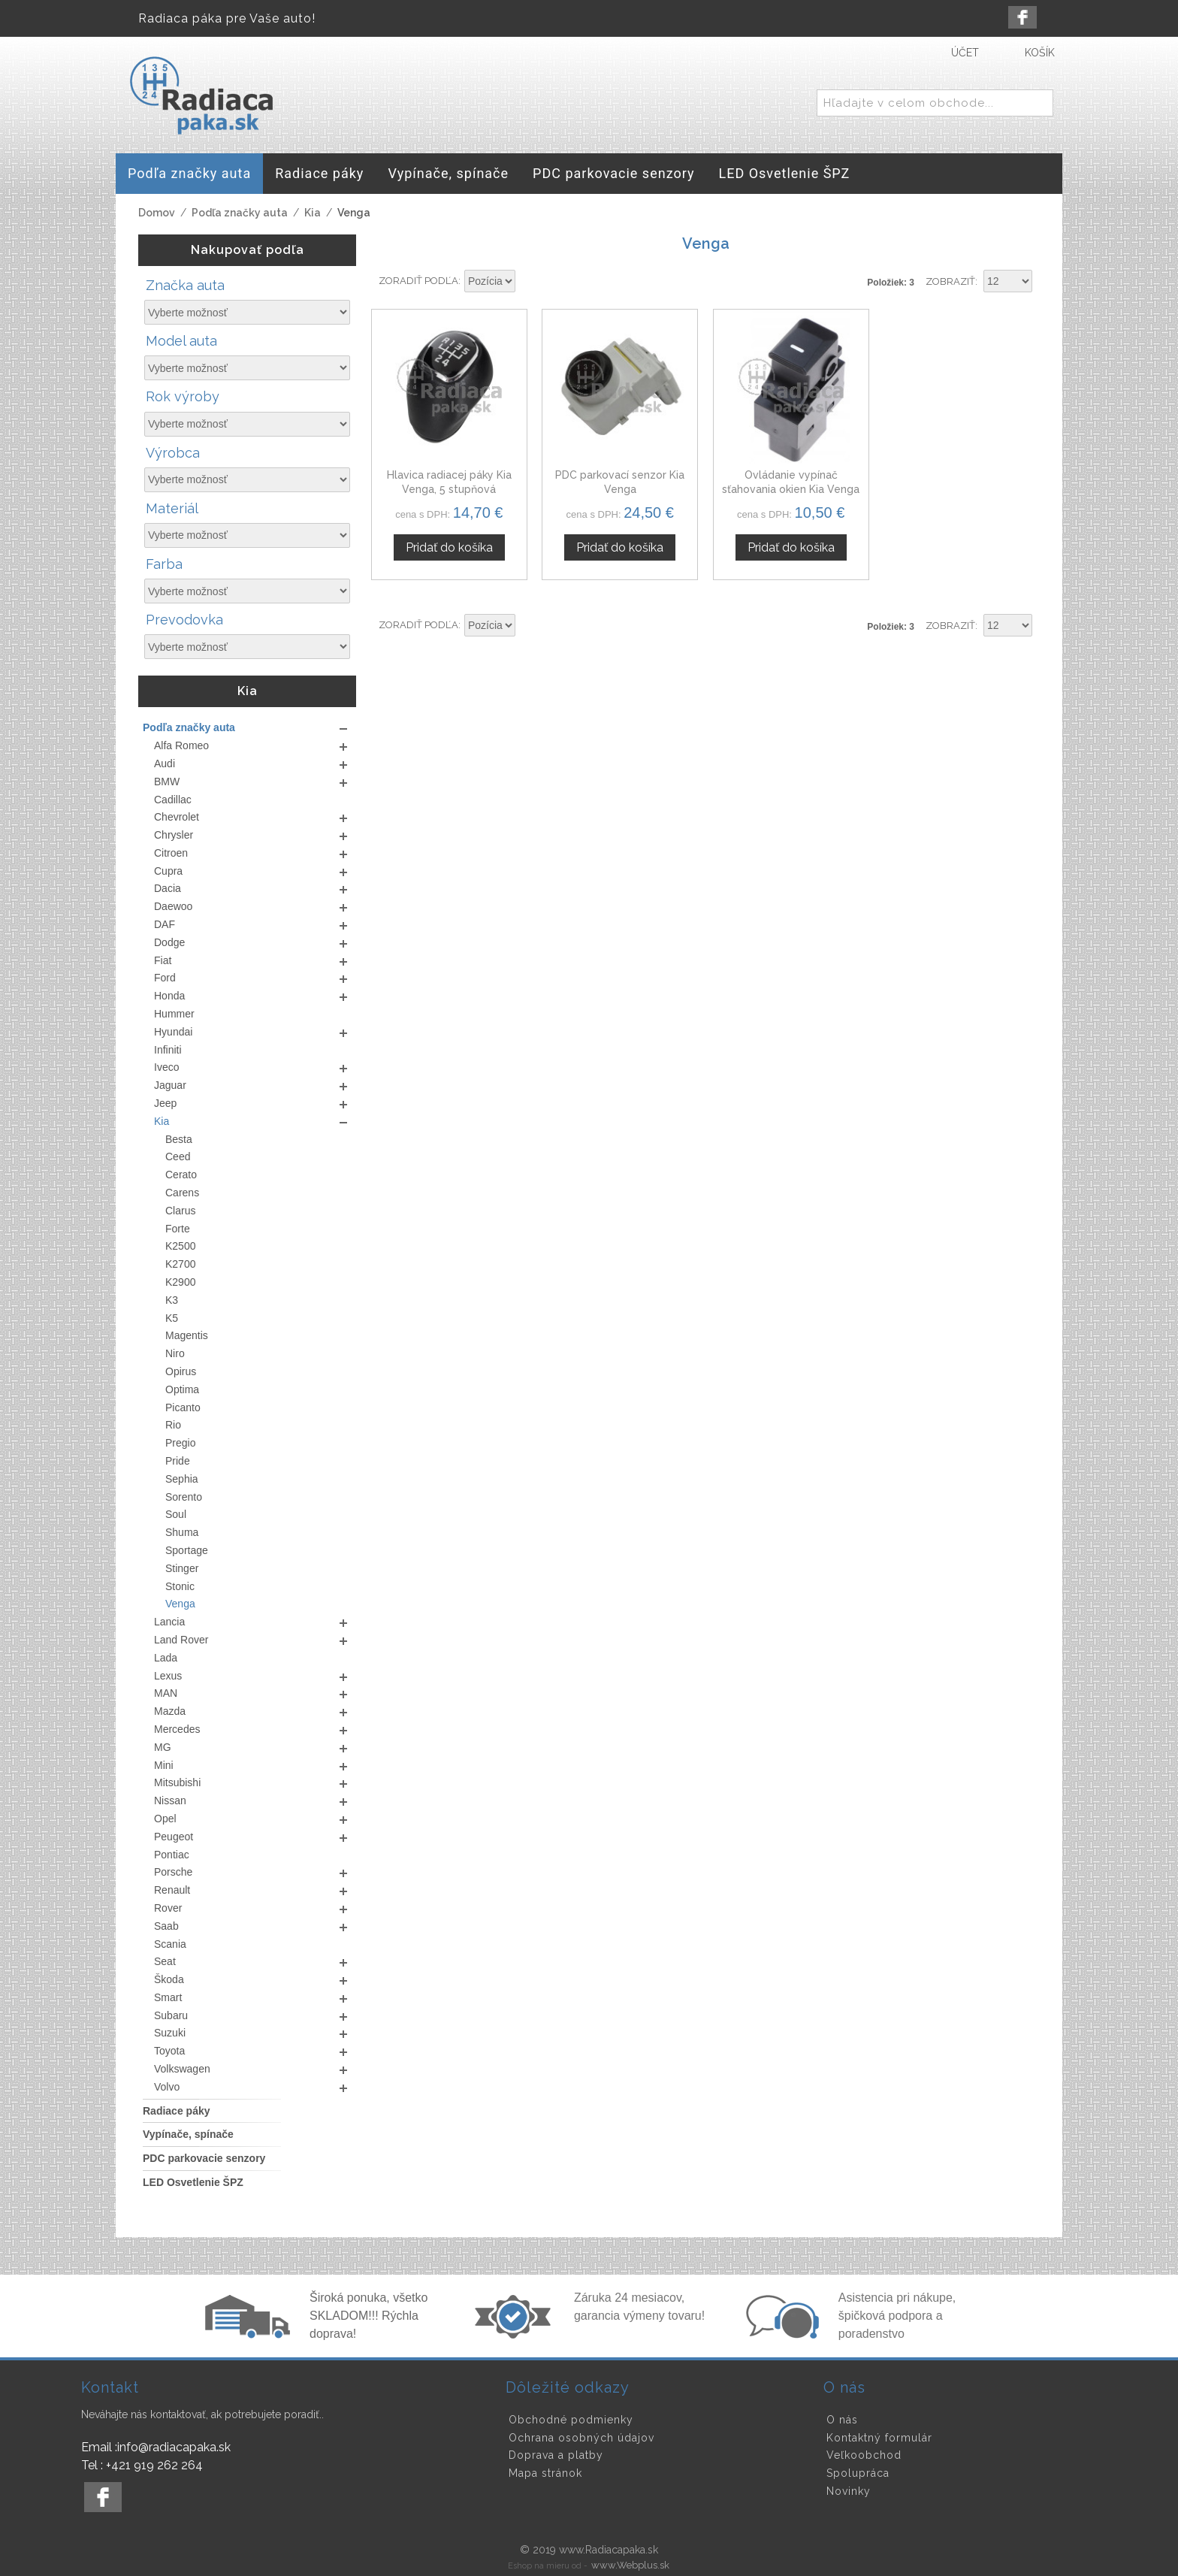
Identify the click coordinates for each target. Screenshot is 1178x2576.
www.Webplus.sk (630, 2565)
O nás (842, 2420)
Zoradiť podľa (418, 280)
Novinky (848, 2491)
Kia (312, 213)
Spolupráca (858, 2473)
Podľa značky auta (240, 213)
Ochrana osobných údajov (581, 2438)
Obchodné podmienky (571, 2420)
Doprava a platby (556, 2455)
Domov (156, 213)
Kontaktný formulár (879, 2438)
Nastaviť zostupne (529, 282)
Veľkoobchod (864, 2455)
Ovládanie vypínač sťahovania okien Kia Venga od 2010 (790, 489)
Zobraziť (950, 281)
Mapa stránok (545, 2473)
